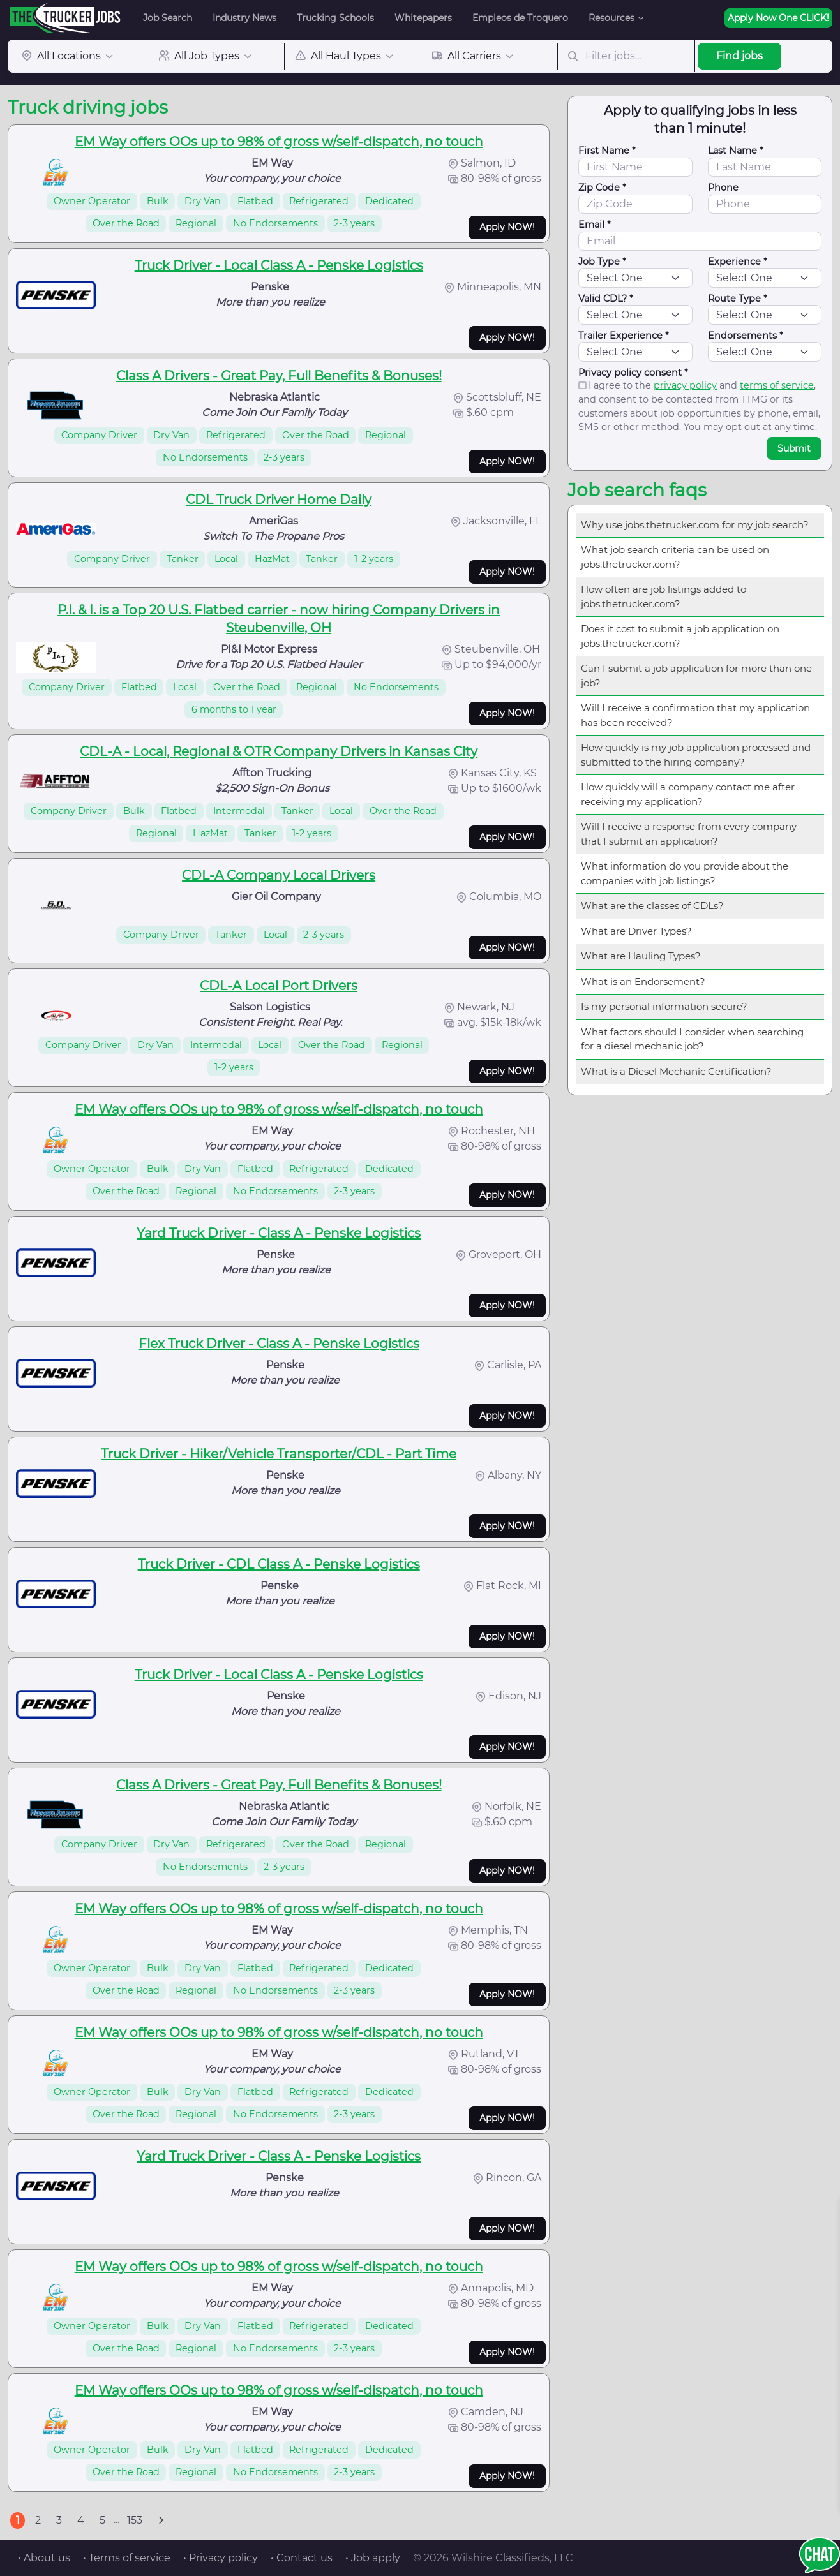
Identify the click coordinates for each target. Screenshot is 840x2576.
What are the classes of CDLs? (652, 905)
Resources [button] (611, 18)
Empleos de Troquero (520, 18)
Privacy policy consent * (633, 372)
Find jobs (739, 56)
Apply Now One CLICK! (778, 18)
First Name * (607, 150)
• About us (44, 2558)
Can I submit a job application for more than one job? (696, 675)
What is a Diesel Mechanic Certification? (676, 1071)
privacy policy (685, 385)
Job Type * (602, 261)
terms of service (777, 385)
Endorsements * (745, 335)
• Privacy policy (220, 2558)
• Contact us (302, 2558)
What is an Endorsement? (643, 981)
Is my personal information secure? (664, 1006)
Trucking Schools (335, 18)
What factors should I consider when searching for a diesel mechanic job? (692, 1039)
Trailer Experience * (623, 335)
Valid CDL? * (605, 298)
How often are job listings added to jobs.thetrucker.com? (663, 596)
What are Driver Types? (636, 931)
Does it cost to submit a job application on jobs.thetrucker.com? (680, 636)
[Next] (161, 2520)
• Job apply (372, 2558)
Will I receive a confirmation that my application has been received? (695, 715)
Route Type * (737, 298)
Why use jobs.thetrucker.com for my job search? (695, 525)
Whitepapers (423, 18)
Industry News (244, 18)
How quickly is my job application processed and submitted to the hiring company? (696, 754)
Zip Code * (602, 187)
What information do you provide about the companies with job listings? (684, 873)
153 (134, 2520)
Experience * (737, 261)
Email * (594, 224)
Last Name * (735, 150)
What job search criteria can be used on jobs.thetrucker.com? (675, 557)
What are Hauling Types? (641, 956)
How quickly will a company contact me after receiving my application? (688, 794)
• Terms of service (126, 2558)
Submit (794, 448)
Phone (723, 187)
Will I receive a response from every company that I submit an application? (689, 833)
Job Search (167, 18)
